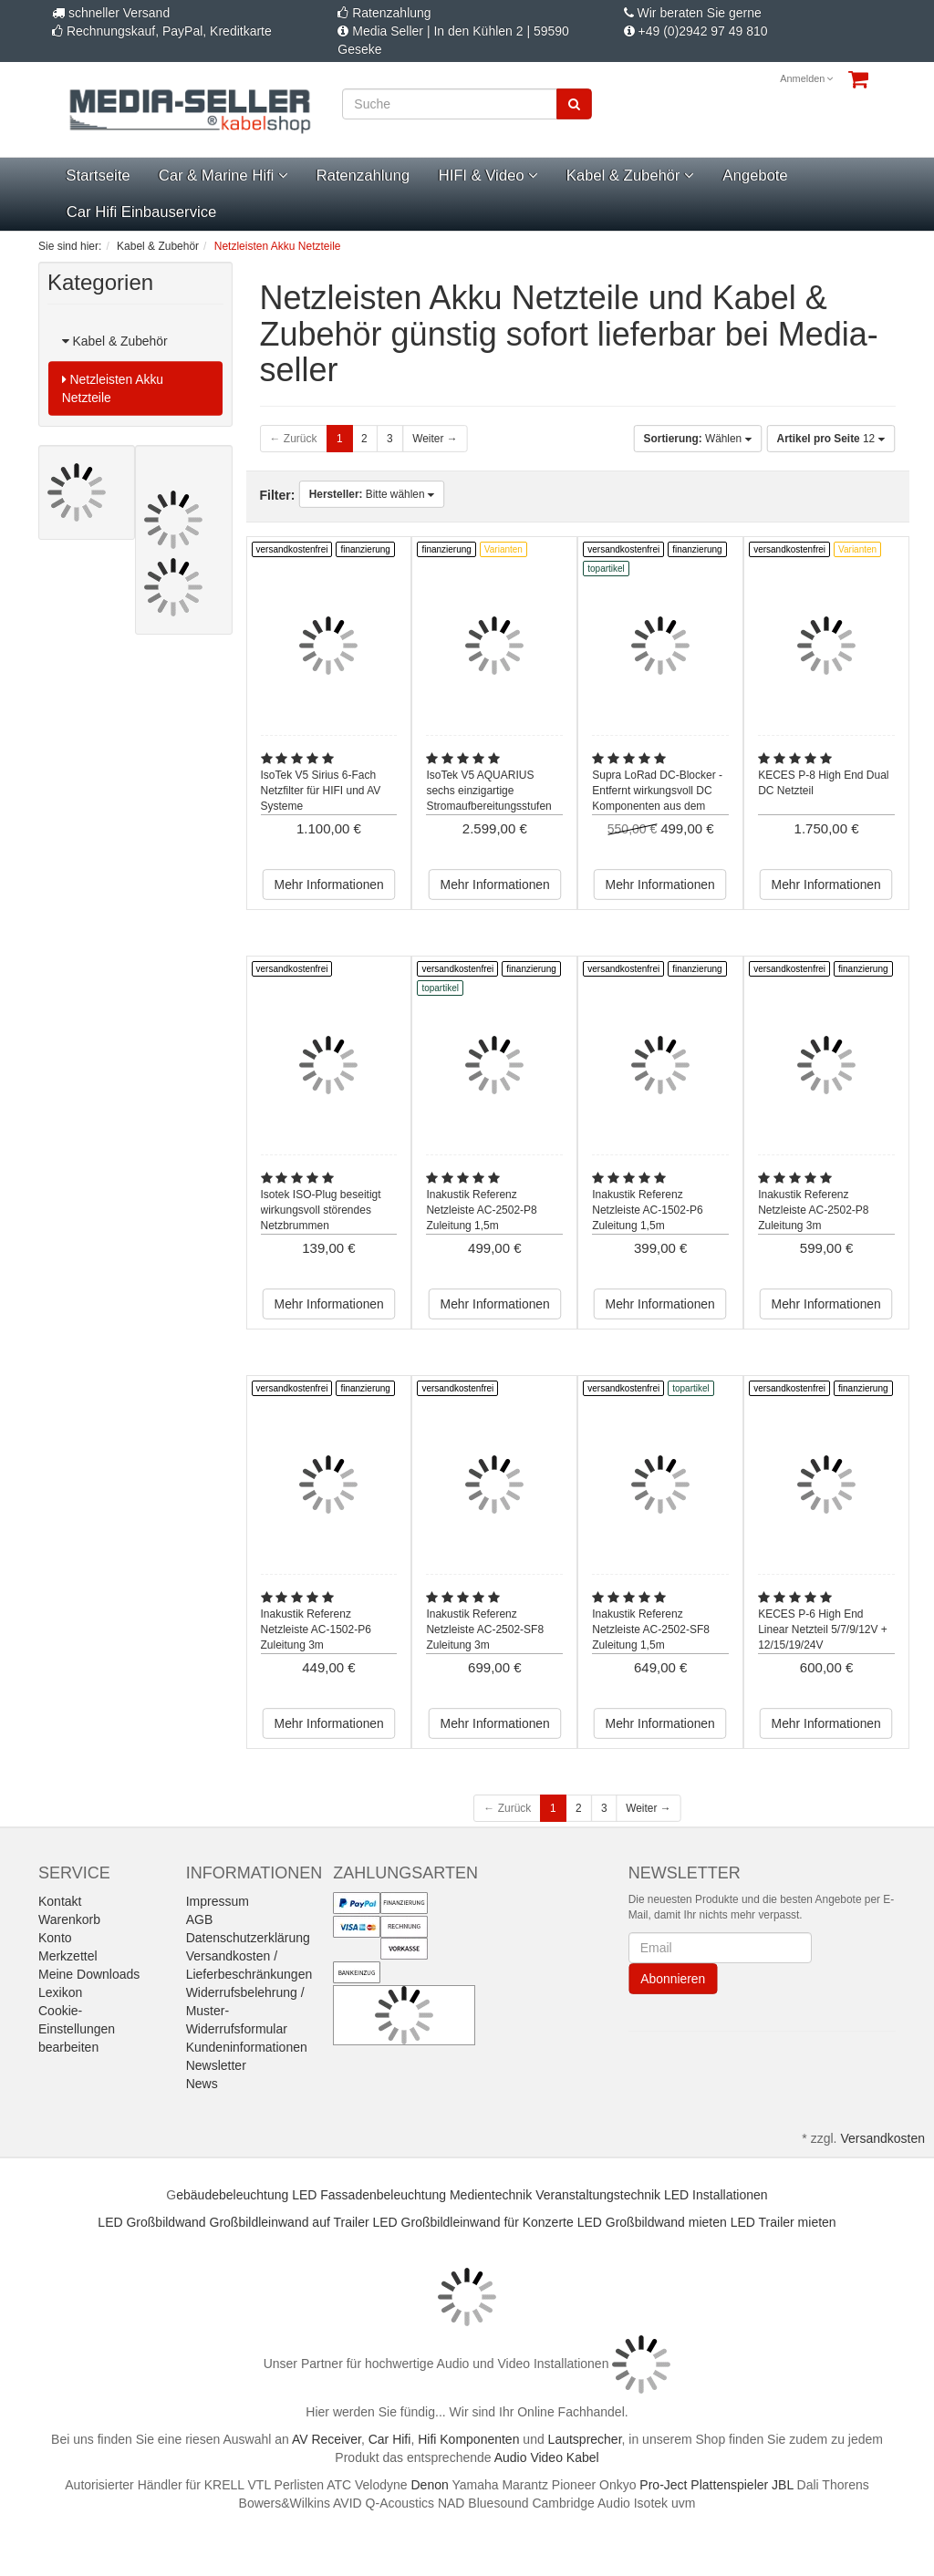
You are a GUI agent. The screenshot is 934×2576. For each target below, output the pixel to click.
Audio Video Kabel (546, 2457)
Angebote (754, 175)
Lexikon (60, 1992)
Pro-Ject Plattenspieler (703, 2485)
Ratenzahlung (363, 175)
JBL (783, 2485)
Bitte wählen (372, 494)
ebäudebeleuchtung (232, 2195)
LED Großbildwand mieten (652, 2222)
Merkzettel (68, 1956)
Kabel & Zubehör (630, 175)
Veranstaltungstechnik (597, 2195)
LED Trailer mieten (783, 2222)
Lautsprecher (585, 2439)
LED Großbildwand (151, 2222)
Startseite (98, 175)
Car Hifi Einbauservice (141, 212)
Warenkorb (69, 1919)
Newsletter (216, 2065)
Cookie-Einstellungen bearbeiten (76, 2028)
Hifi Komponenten (468, 2439)
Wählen (698, 438)
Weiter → (434, 438)
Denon (430, 2485)
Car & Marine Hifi (223, 175)
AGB (199, 1919)
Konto (55, 1937)
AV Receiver (326, 2439)
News (202, 2083)
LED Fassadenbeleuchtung (369, 2195)
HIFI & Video (487, 175)
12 (831, 438)
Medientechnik (491, 2195)
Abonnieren (672, 1978)
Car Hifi (389, 2439)
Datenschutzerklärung (248, 1937)
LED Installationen (716, 2195)
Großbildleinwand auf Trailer (289, 2222)
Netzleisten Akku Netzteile (112, 388)
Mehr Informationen (328, 884)
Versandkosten (882, 2138)
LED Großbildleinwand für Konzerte (473, 2222)
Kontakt (59, 1901)
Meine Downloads (89, 1974)
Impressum (217, 1901)
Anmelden (807, 78)
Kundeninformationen (246, 2047)
